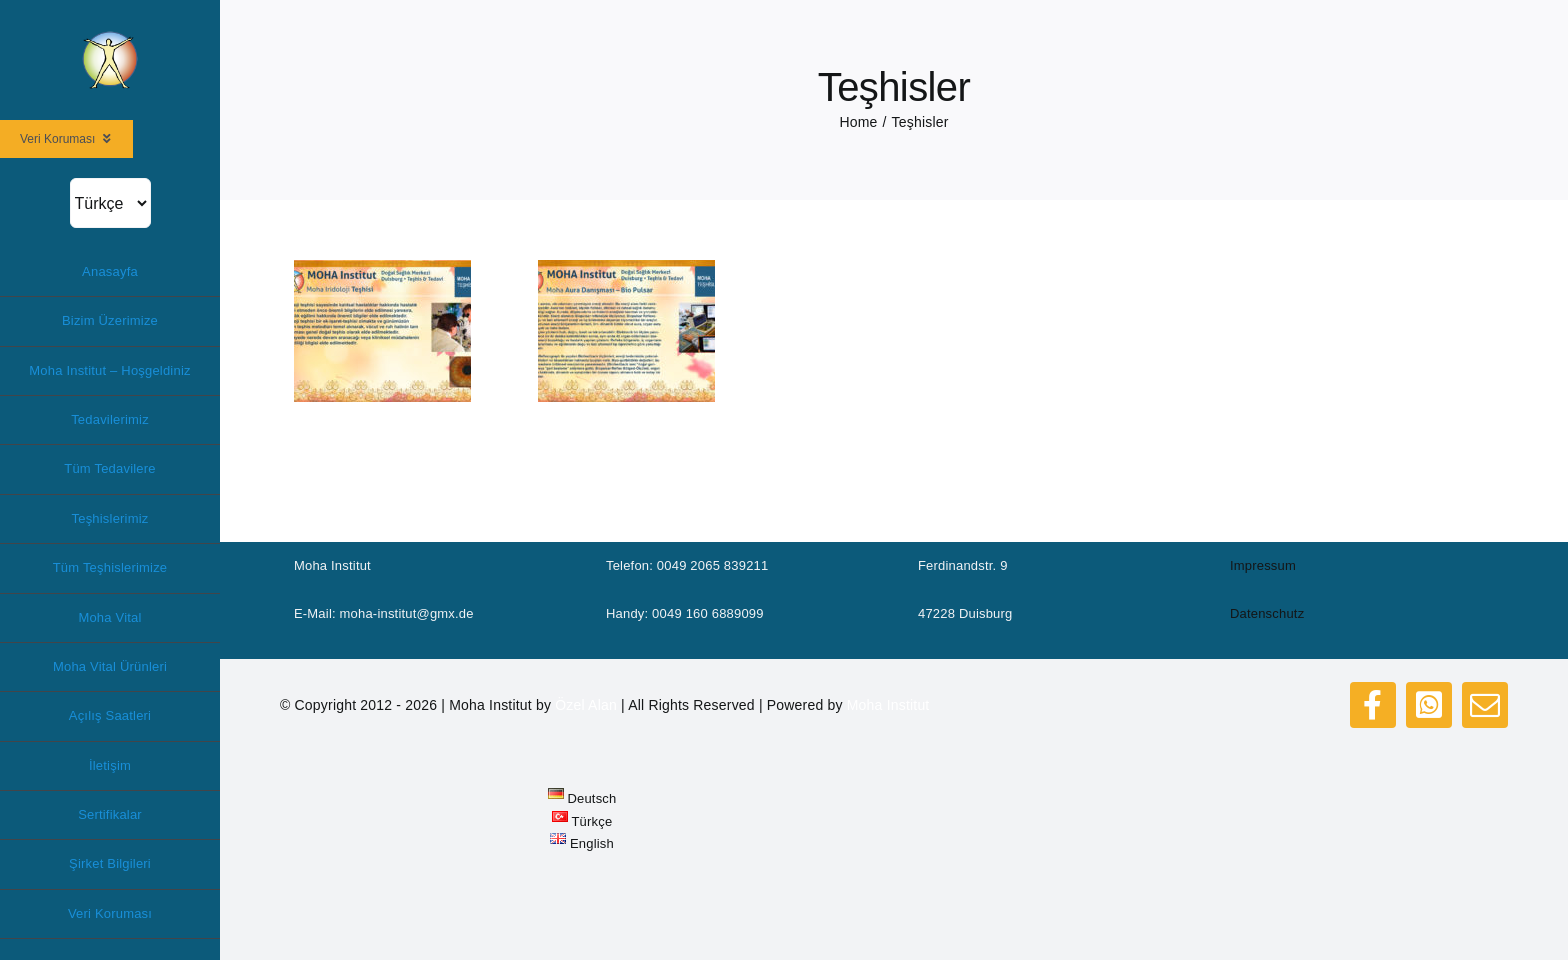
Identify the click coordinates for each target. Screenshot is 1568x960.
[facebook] (1373, 705)
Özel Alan (586, 705)
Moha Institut (888, 705)
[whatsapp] (1429, 705)
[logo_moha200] (110, 36)
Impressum (1263, 565)
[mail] (1485, 705)
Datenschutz (1267, 613)
